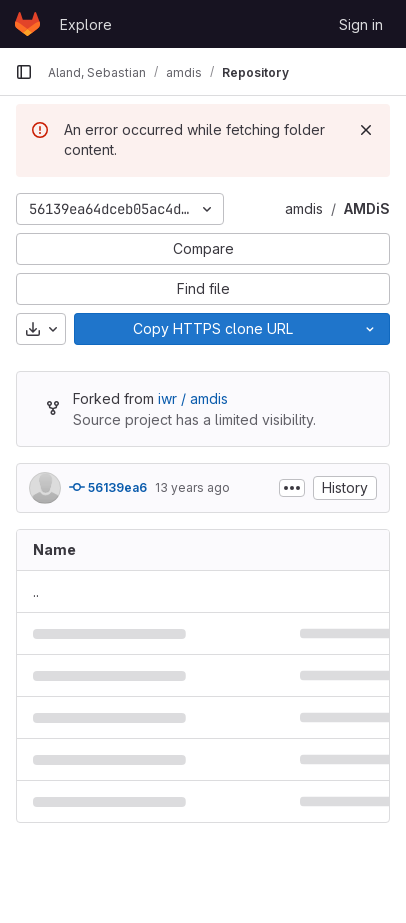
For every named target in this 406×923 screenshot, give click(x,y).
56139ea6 (108, 487)
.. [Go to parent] (36, 591)
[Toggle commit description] (292, 488)
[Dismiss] (366, 130)
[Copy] (212, 329)
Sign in (361, 24)
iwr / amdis (193, 398)
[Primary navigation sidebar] (24, 72)
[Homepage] (27, 24)
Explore (86, 24)
